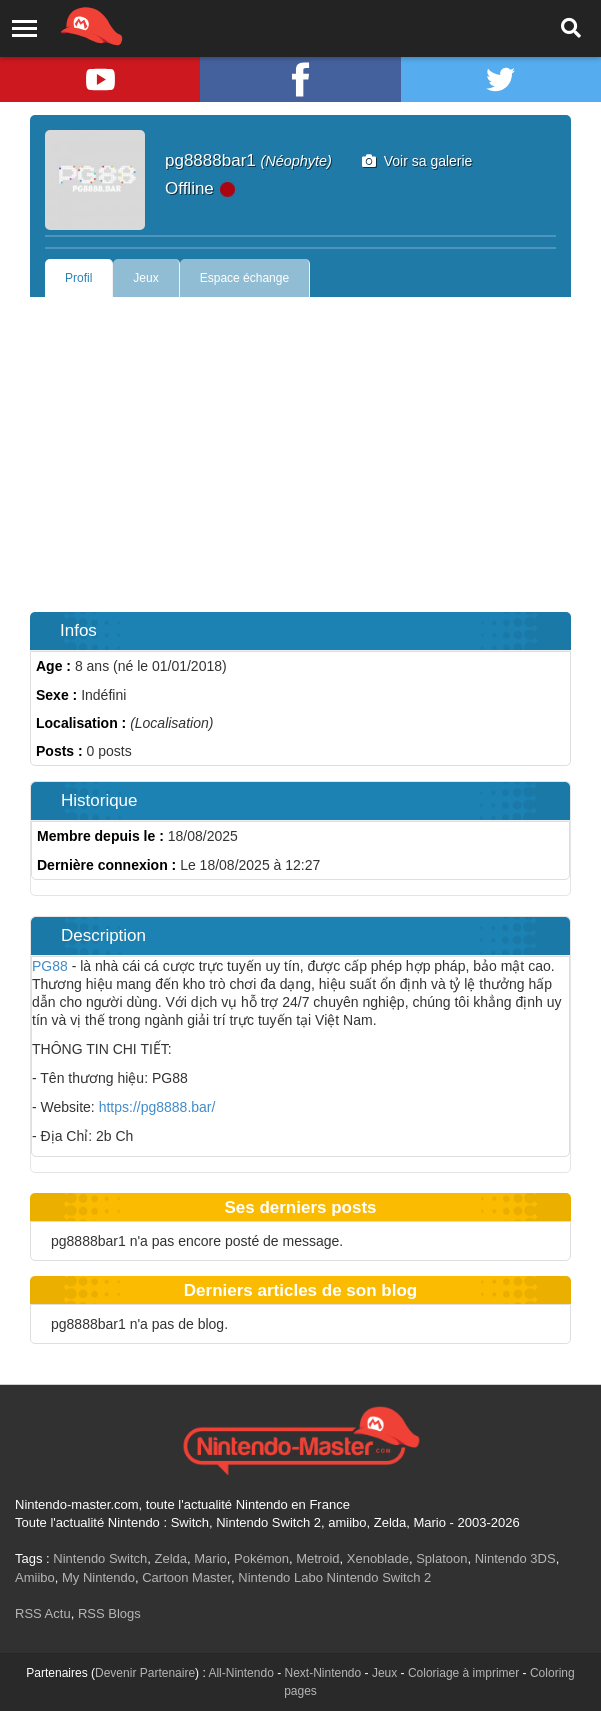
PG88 (50, 966)
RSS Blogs (109, 1613)
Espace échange (244, 278)
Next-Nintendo (322, 1673)
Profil (78, 278)
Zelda (170, 1558)
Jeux (145, 278)
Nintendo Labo (280, 1577)
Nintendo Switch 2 (379, 1577)
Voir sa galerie (417, 161)
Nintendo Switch (100, 1558)
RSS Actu (43, 1613)
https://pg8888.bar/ (155, 1107)
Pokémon (261, 1558)
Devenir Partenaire (145, 1673)
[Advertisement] (300, 447)
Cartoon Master (186, 1577)
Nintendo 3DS (515, 1558)
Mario (210, 1558)
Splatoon (441, 1558)
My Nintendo (98, 1577)
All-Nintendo (240, 1673)
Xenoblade (378, 1558)
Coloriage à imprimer (463, 1673)
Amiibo (35, 1577)
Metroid (317, 1558)
